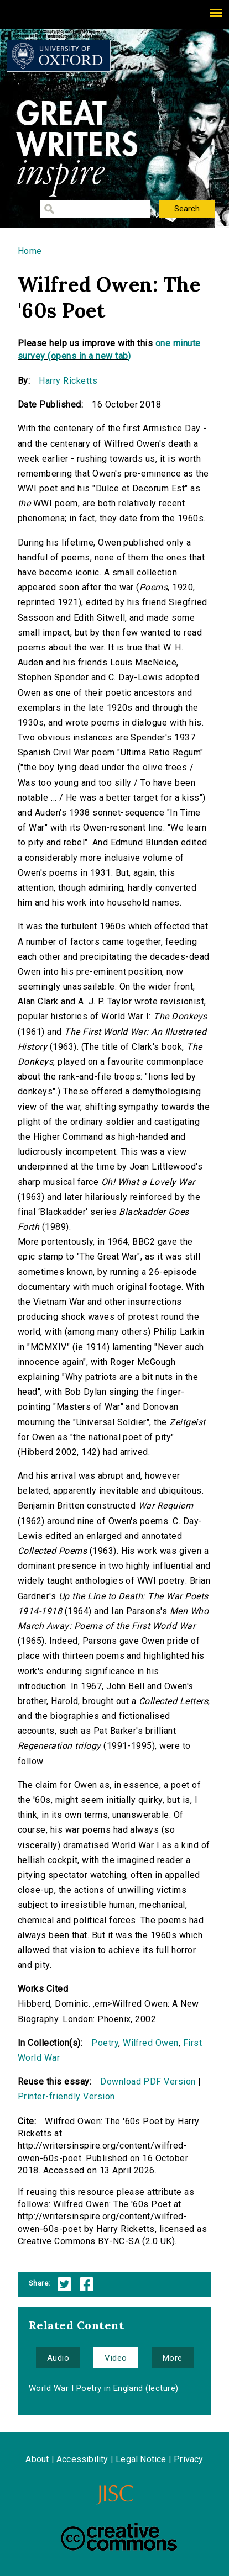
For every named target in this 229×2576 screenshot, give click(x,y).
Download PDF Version (148, 2081)
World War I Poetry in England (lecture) (104, 2388)
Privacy (188, 2459)
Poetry (104, 2043)
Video (116, 2358)
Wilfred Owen (151, 2043)
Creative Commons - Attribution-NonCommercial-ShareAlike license (119, 2537)
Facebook (86, 2284)
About (37, 2459)
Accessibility (82, 2459)
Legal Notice (141, 2459)
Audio (58, 2358)
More (173, 2358)
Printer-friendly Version (66, 2096)
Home (30, 251)
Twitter (64, 2284)
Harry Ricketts (68, 380)
